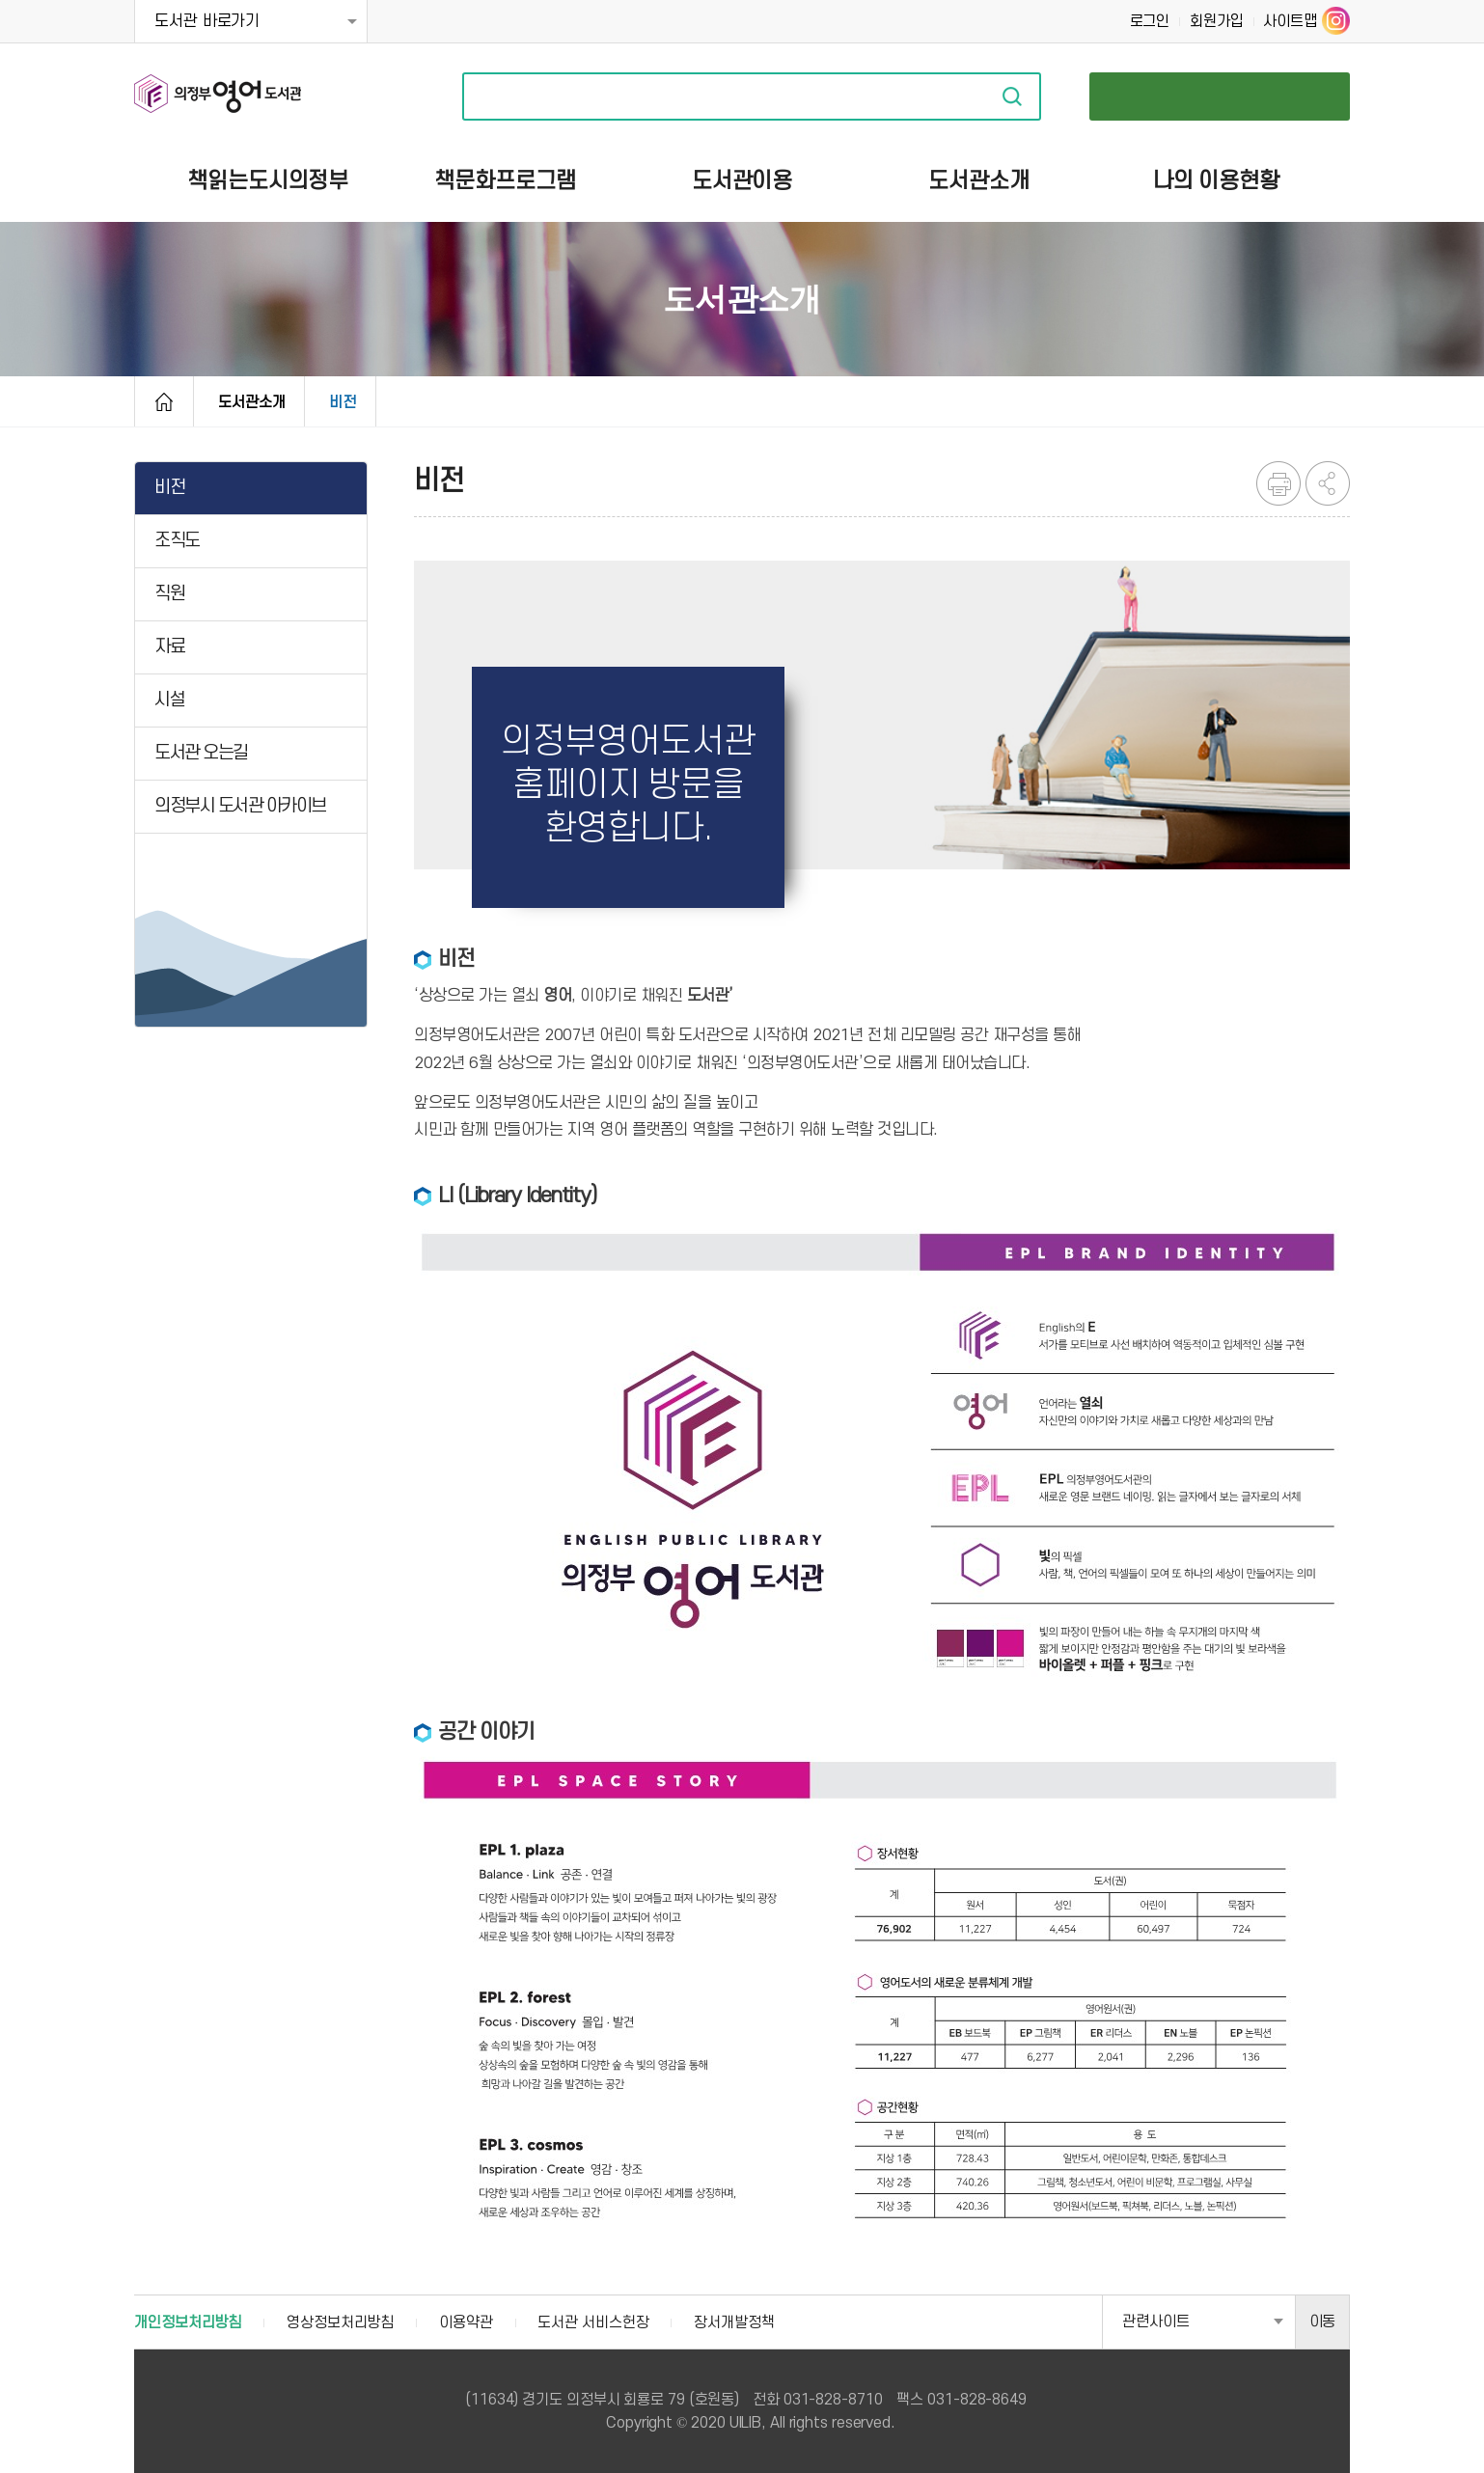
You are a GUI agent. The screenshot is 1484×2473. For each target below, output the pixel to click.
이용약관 (466, 2322)
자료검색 (1012, 96)
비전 (342, 402)
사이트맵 (1290, 21)
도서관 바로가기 (207, 21)
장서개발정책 (734, 2322)
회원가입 (1217, 21)
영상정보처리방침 (340, 2322)
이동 (1322, 2321)
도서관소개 (252, 402)
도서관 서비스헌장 (592, 2322)
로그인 (1150, 21)
